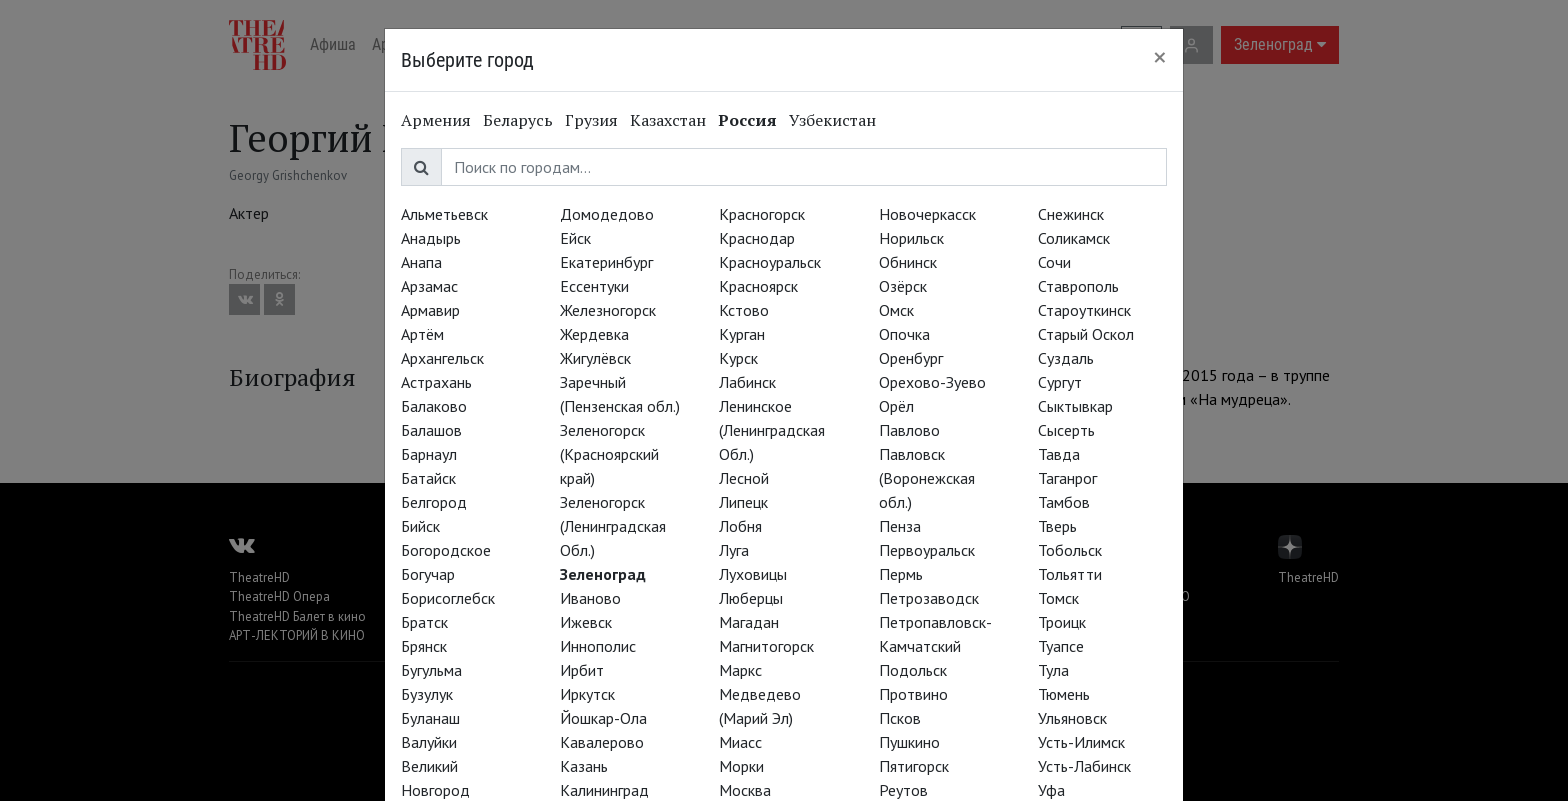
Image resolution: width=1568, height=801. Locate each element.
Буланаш (430, 718)
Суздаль (1066, 358)
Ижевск (586, 622)
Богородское (446, 550)
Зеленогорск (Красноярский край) (609, 454)
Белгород (434, 502)
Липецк (743, 502)
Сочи (1054, 262)
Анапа (421, 262)
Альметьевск (444, 214)
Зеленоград (603, 574)
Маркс (740, 670)
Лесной (744, 478)
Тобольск (1070, 550)
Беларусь (518, 120)
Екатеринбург (606, 262)
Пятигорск (914, 766)
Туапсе (1061, 646)
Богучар (428, 574)
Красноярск (758, 286)
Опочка (904, 334)
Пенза (900, 526)
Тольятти (1070, 574)
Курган (742, 334)
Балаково (434, 406)
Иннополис (598, 646)
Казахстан (668, 120)
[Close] (1160, 57)
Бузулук (427, 694)
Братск (424, 622)
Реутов (903, 790)
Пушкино (909, 742)
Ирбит (582, 670)
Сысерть (1066, 430)
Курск (738, 358)
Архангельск (442, 358)
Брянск (424, 646)
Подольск (913, 670)
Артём (422, 334)
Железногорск (608, 310)
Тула (1053, 670)
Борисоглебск (448, 598)
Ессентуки (594, 286)
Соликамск (1074, 238)
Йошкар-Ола (603, 718)
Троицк (1062, 622)
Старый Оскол (1086, 334)
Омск (896, 310)
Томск (1058, 598)
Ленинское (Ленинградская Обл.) (772, 430)
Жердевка (594, 334)
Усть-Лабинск (1084, 766)
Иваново (590, 598)
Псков (900, 718)
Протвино (913, 694)
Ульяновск (1072, 718)
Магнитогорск (766, 646)
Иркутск (587, 694)
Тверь (1057, 526)
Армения (436, 120)
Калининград (604, 790)
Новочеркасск (927, 214)
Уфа (1051, 790)
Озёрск (903, 286)
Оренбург (911, 358)
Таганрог (1067, 478)
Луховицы (753, 574)
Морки (741, 766)
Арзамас (429, 286)
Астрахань (436, 382)
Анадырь (431, 238)
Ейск (575, 238)
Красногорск (762, 214)
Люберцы (751, 598)
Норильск (911, 238)
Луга (734, 550)
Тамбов (1064, 502)
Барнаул (429, 454)
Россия (747, 120)
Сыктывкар (1075, 406)
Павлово (909, 430)
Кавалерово (602, 742)
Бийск (420, 526)
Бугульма (431, 670)
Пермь (901, 574)
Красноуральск (770, 262)
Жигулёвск (595, 358)
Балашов (431, 430)
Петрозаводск (929, 598)
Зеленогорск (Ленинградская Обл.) (613, 526)
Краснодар (757, 238)
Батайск (428, 478)
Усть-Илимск (1081, 742)
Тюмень (1064, 694)
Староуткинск (1084, 310)
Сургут (1060, 382)
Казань (584, 766)
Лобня (740, 526)
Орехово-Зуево (932, 382)
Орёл (896, 406)
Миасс (740, 742)
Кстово (744, 310)
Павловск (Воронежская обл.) (927, 478)
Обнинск (908, 262)
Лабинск (747, 382)
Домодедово (607, 214)
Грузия (591, 120)
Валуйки (429, 742)
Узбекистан (832, 120)
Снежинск (1071, 214)
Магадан (749, 622)
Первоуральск (927, 550)
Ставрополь (1078, 286)
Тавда (1059, 454)
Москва (745, 790)
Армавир (430, 310)
